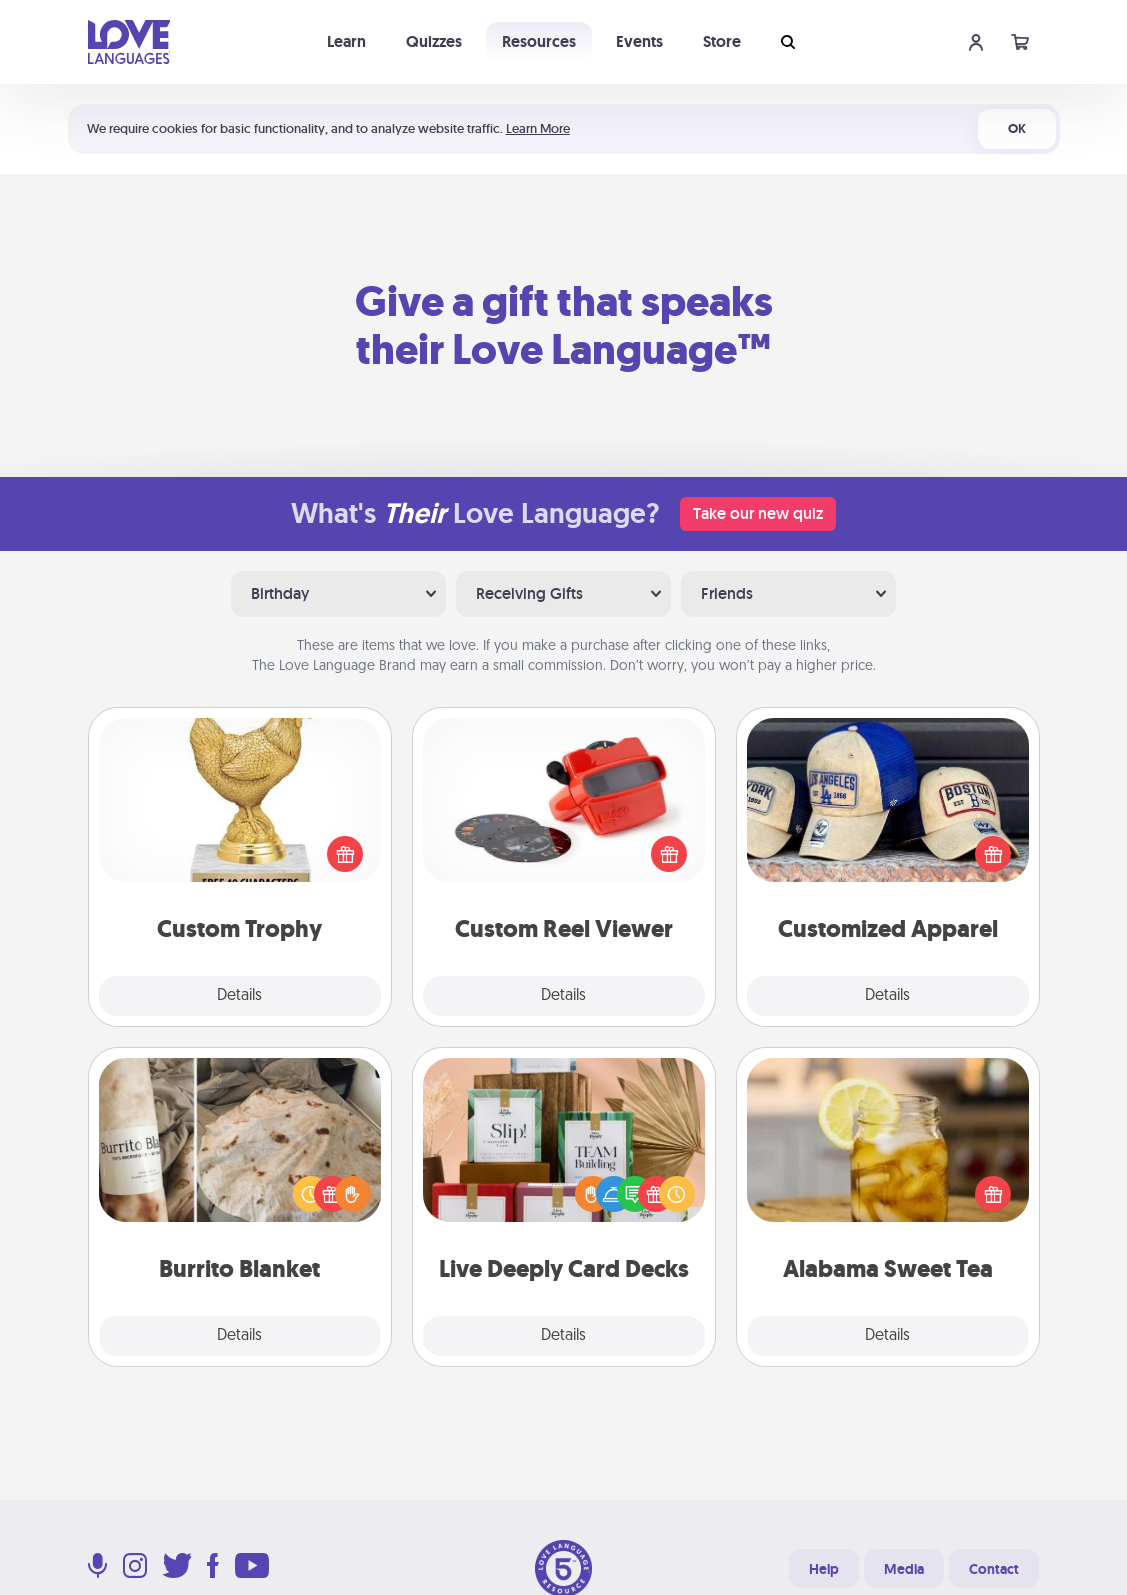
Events (639, 41)
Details (239, 996)
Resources (539, 41)
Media (904, 1569)
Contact (994, 1569)
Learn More (538, 128)
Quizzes (434, 41)
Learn (346, 41)
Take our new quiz (758, 513)
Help (824, 1569)
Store (722, 41)
